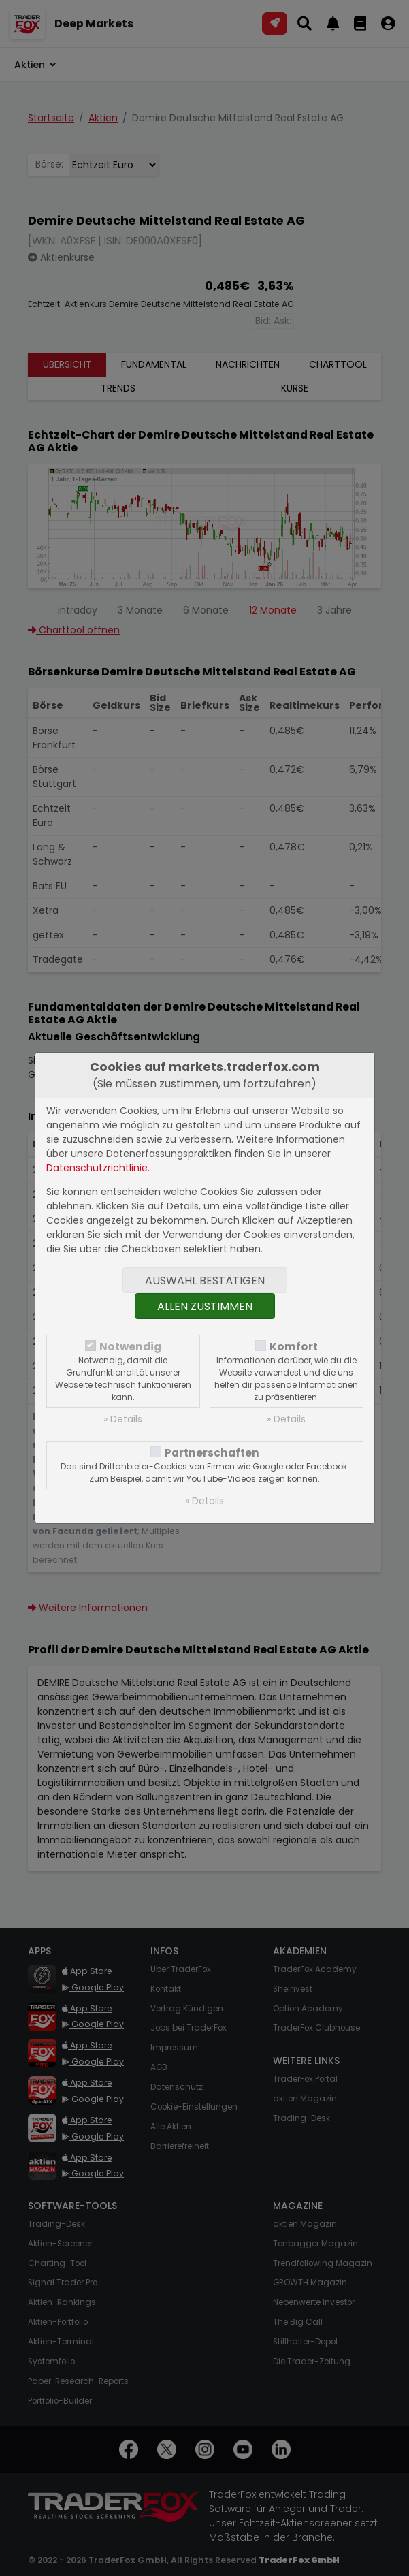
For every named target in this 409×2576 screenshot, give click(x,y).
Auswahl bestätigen (205, 1280)
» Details (122, 1419)
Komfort (293, 1346)
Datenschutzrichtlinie (97, 1168)
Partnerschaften (212, 1453)
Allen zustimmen (204, 1306)
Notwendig (130, 1346)
